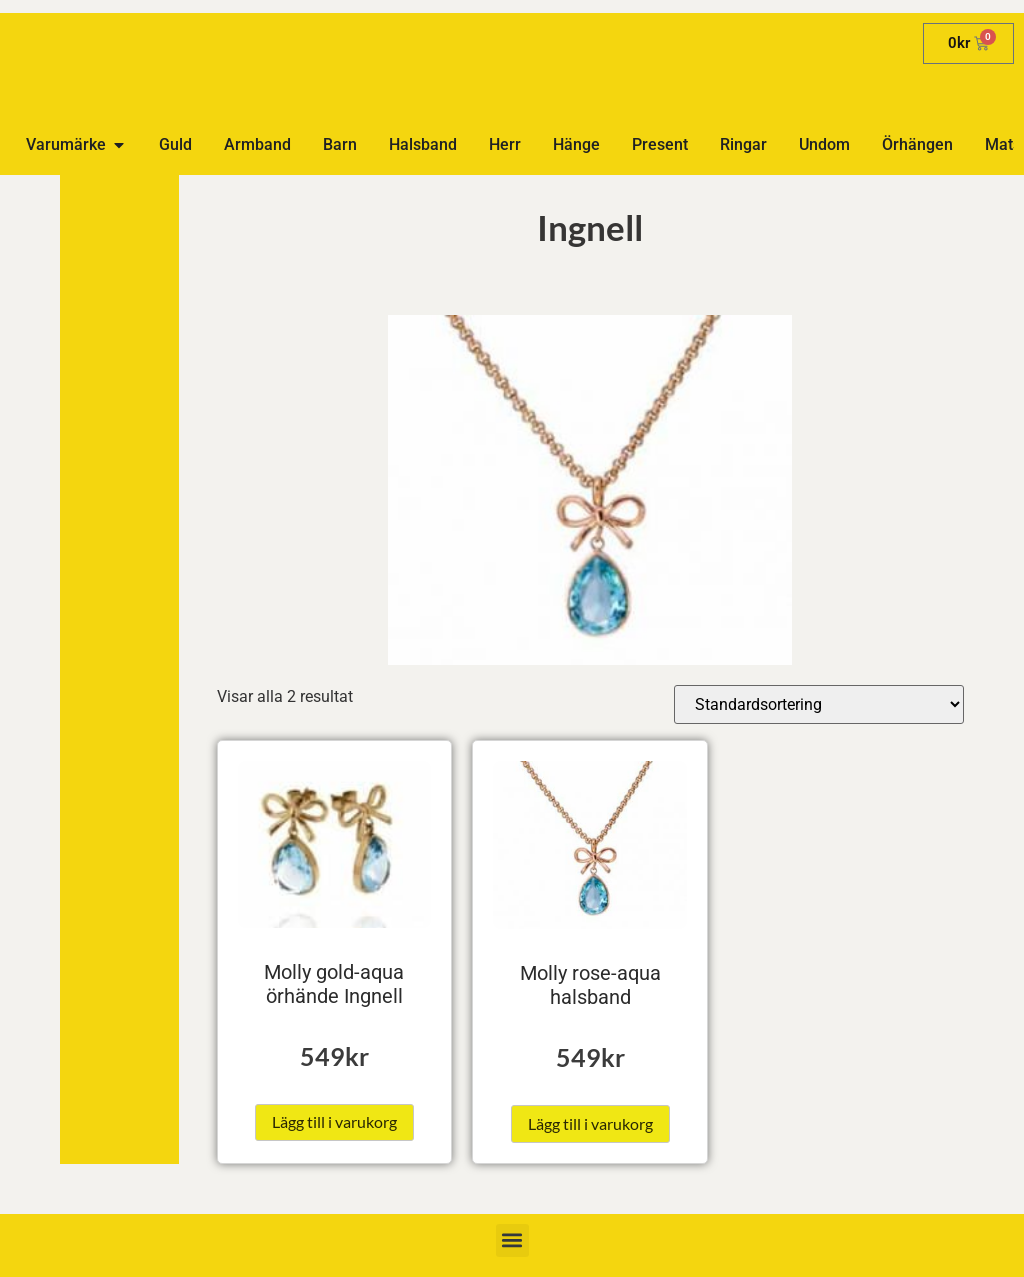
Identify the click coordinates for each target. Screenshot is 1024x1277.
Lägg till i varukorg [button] (334, 1121)
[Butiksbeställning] (819, 704)
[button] (512, 1240)
